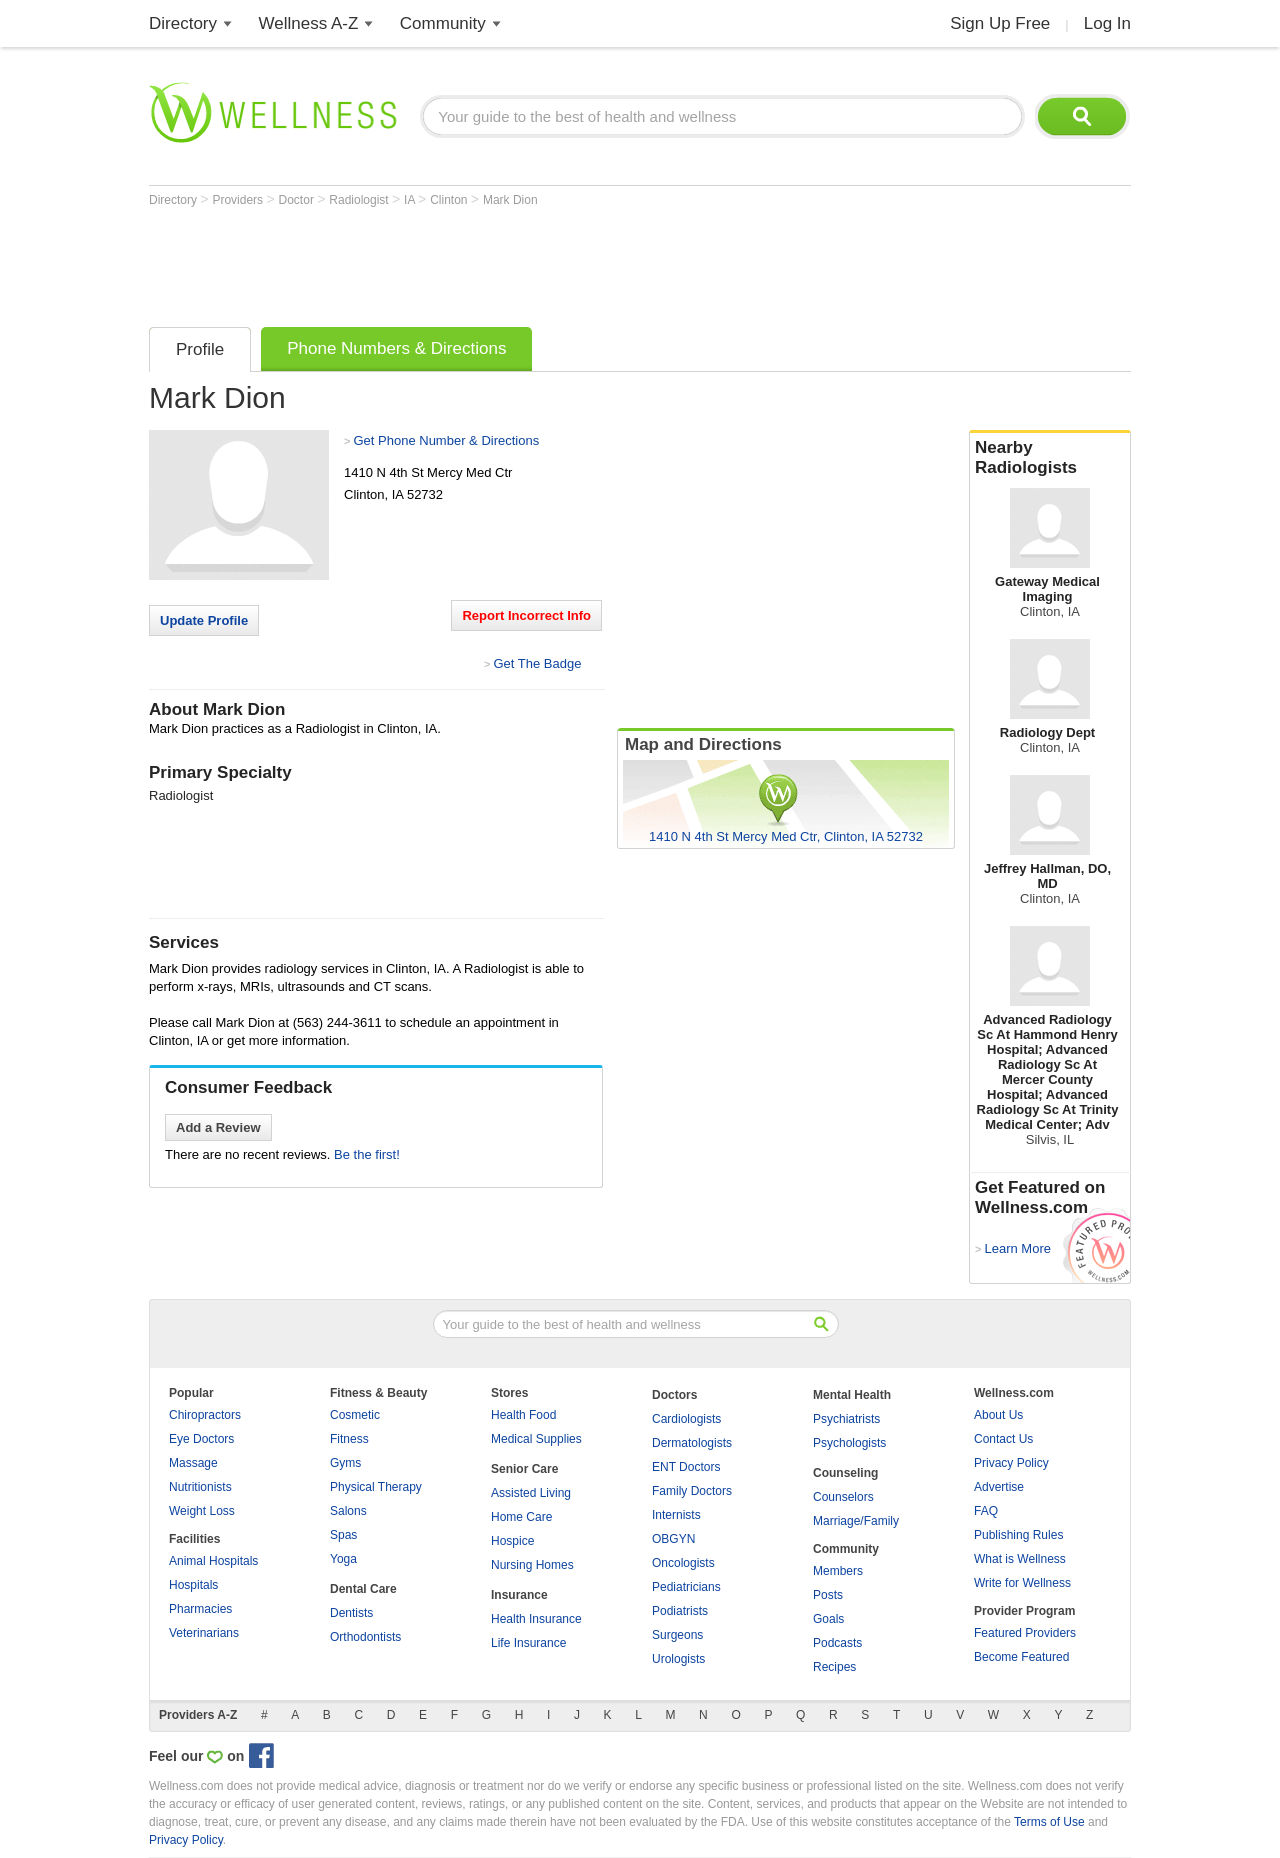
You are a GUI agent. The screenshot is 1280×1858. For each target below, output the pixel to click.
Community (443, 23)
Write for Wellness (1022, 1583)
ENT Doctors (686, 1467)
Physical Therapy (376, 1487)
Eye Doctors (201, 1439)
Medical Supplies (536, 1439)
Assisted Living (531, 1493)
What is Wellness (1020, 1559)
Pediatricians (686, 1587)
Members (838, 1571)
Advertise (999, 1487)
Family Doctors (692, 1491)
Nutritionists (200, 1487)
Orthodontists (365, 1637)
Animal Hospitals (213, 1561)
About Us (998, 1415)
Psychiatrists (846, 1419)
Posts (828, 1595)
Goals (828, 1619)
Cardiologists (686, 1419)
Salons (348, 1511)
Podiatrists (680, 1611)
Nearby (1050, 458)
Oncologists (683, 1563)
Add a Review (218, 1127)
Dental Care (363, 1589)
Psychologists (849, 1443)
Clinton (450, 200)
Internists (676, 1515)
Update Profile (204, 620)
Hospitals (193, 1585)
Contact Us (1003, 1439)
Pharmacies (200, 1609)
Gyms (345, 1463)
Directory (183, 23)
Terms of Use (1049, 1822)
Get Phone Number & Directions (446, 440)
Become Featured (1021, 1657)
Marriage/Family (856, 1521)
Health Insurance (536, 1619)
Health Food (523, 1415)
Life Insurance (528, 1643)
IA (411, 200)
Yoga (343, 1559)
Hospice (512, 1541)
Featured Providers (1025, 1633)
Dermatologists (692, 1443)
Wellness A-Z (309, 23)
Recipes (834, 1667)
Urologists (678, 1659)
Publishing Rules (1018, 1535)
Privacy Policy (1011, 1463)
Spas (343, 1535)
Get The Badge (537, 663)
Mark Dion (510, 200)
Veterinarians (204, 1633)
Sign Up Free (1000, 23)
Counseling (845, 1473)
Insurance (519, 1595)
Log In (1107, 23)
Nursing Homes (532, 1565)
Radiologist (360, 200)
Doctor (298, 200)
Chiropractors (205, 1415)
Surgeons (677, 1635)
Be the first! (367, 1154)
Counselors (843, 1497)
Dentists (351, 1613)
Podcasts (837, 1643)
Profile (200, 349)
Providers (239, 200)
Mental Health (852, 1395)
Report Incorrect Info (526, 615)
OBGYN (673, 1539)
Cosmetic (355, 1415)
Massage (193, 1463)
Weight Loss (202, 1511)
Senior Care (524, 1469)
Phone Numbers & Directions (396, 348)
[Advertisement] (513, 262)
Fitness (349, 1439)
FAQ (986, 1511)
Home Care (521, 1517)
